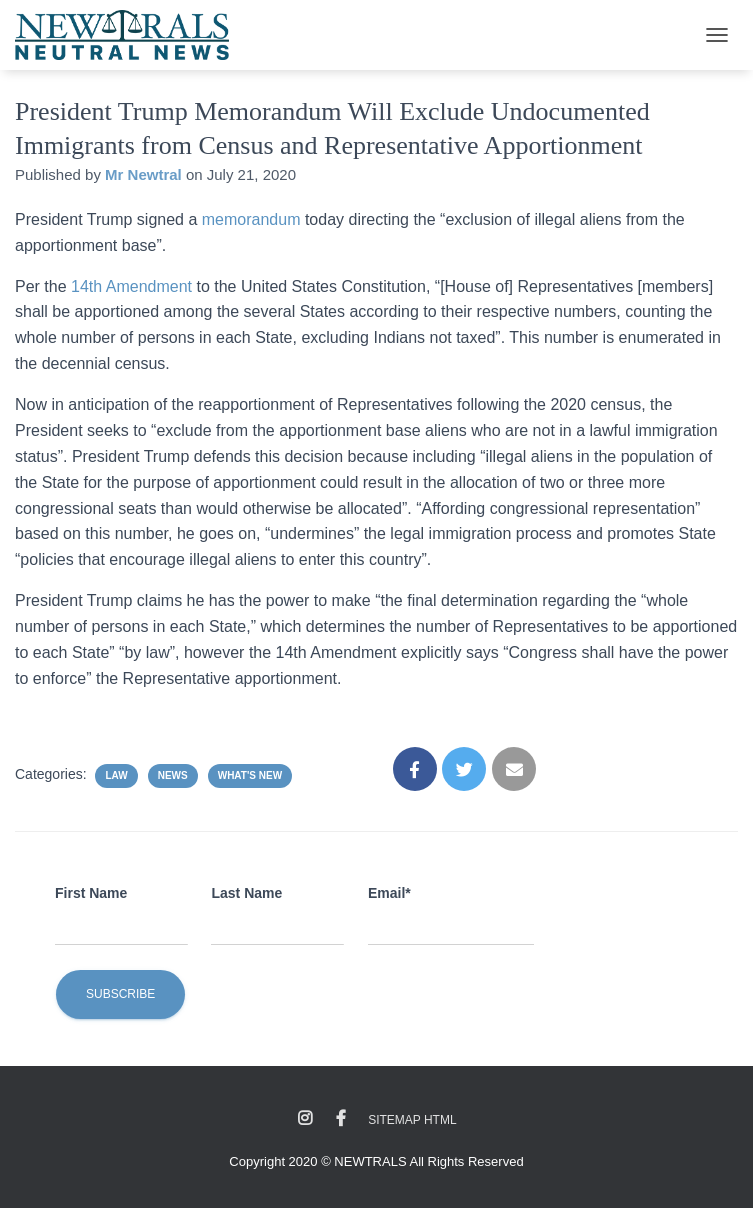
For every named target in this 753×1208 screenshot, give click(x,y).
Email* (389, 893)
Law (116, 775)
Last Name (246, 893)
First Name (91, 893)
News (173, 775)
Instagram (305, 1119)
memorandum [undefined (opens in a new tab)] (251, 219)
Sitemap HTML (412, 1120)
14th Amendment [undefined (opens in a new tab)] (131, 286)
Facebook (341, 1119)
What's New (250, 775)
